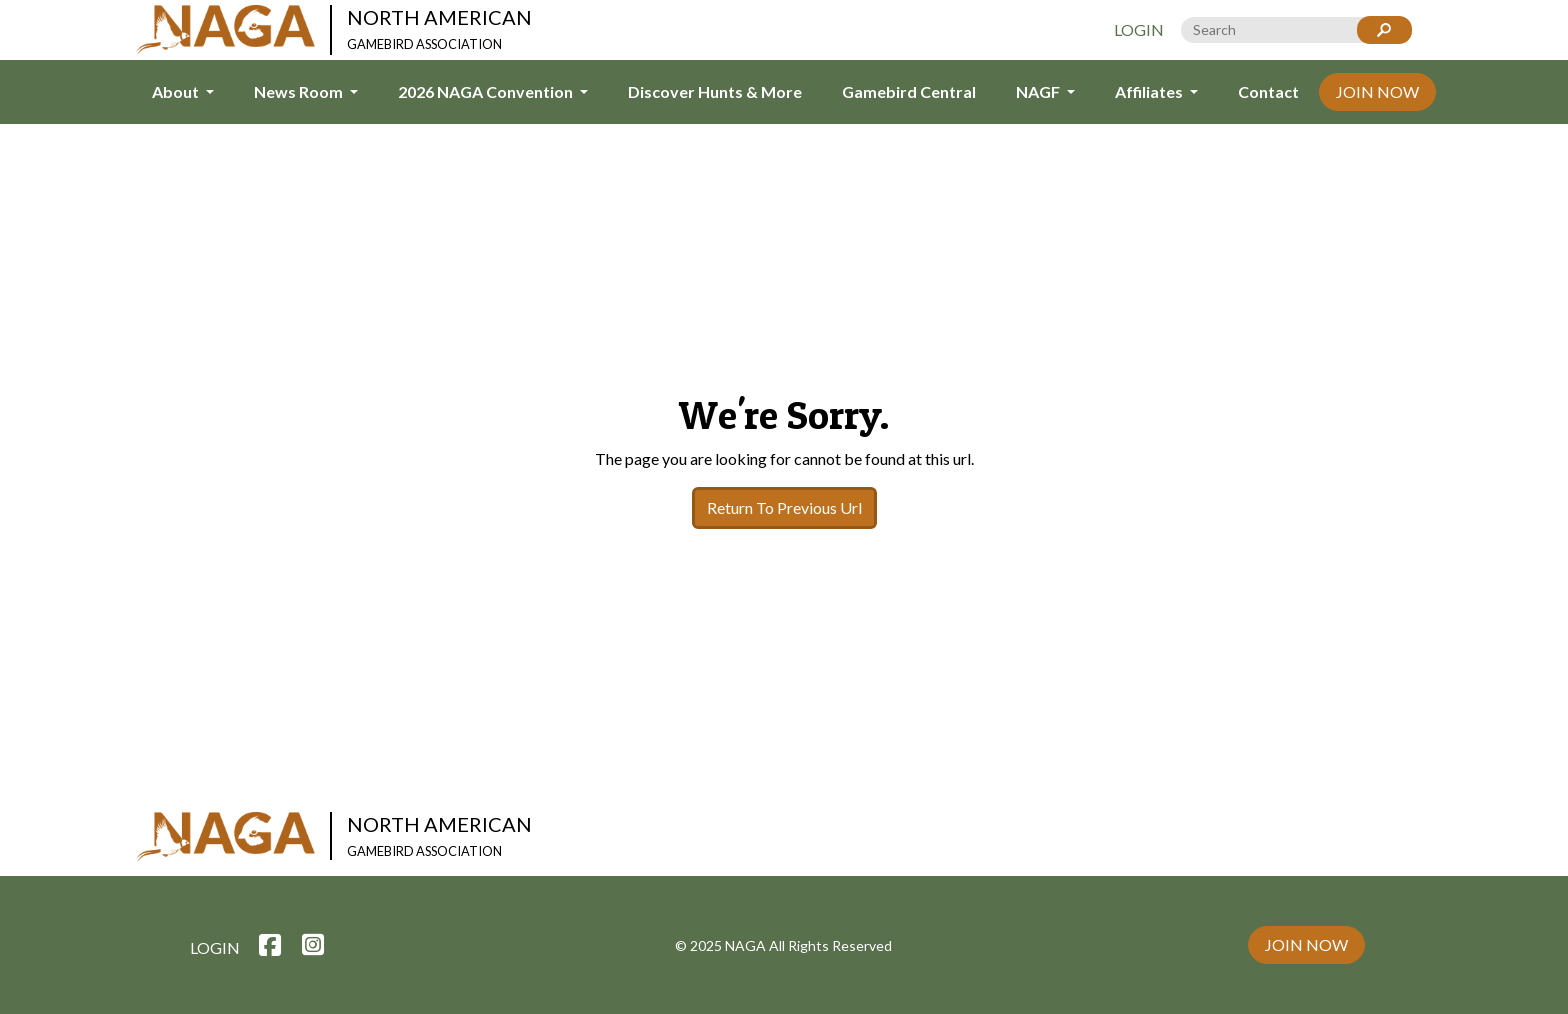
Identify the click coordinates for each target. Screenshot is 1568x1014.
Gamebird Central (909, 91)
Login (1139, 29)
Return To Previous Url (784, 507)
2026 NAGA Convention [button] (487, 91)
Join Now (1377, 91)
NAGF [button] (1039, 91)
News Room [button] (300, 91)
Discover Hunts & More (715, 91)
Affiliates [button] (1150, 91)
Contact (1268, 91)
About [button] (177, 91)
